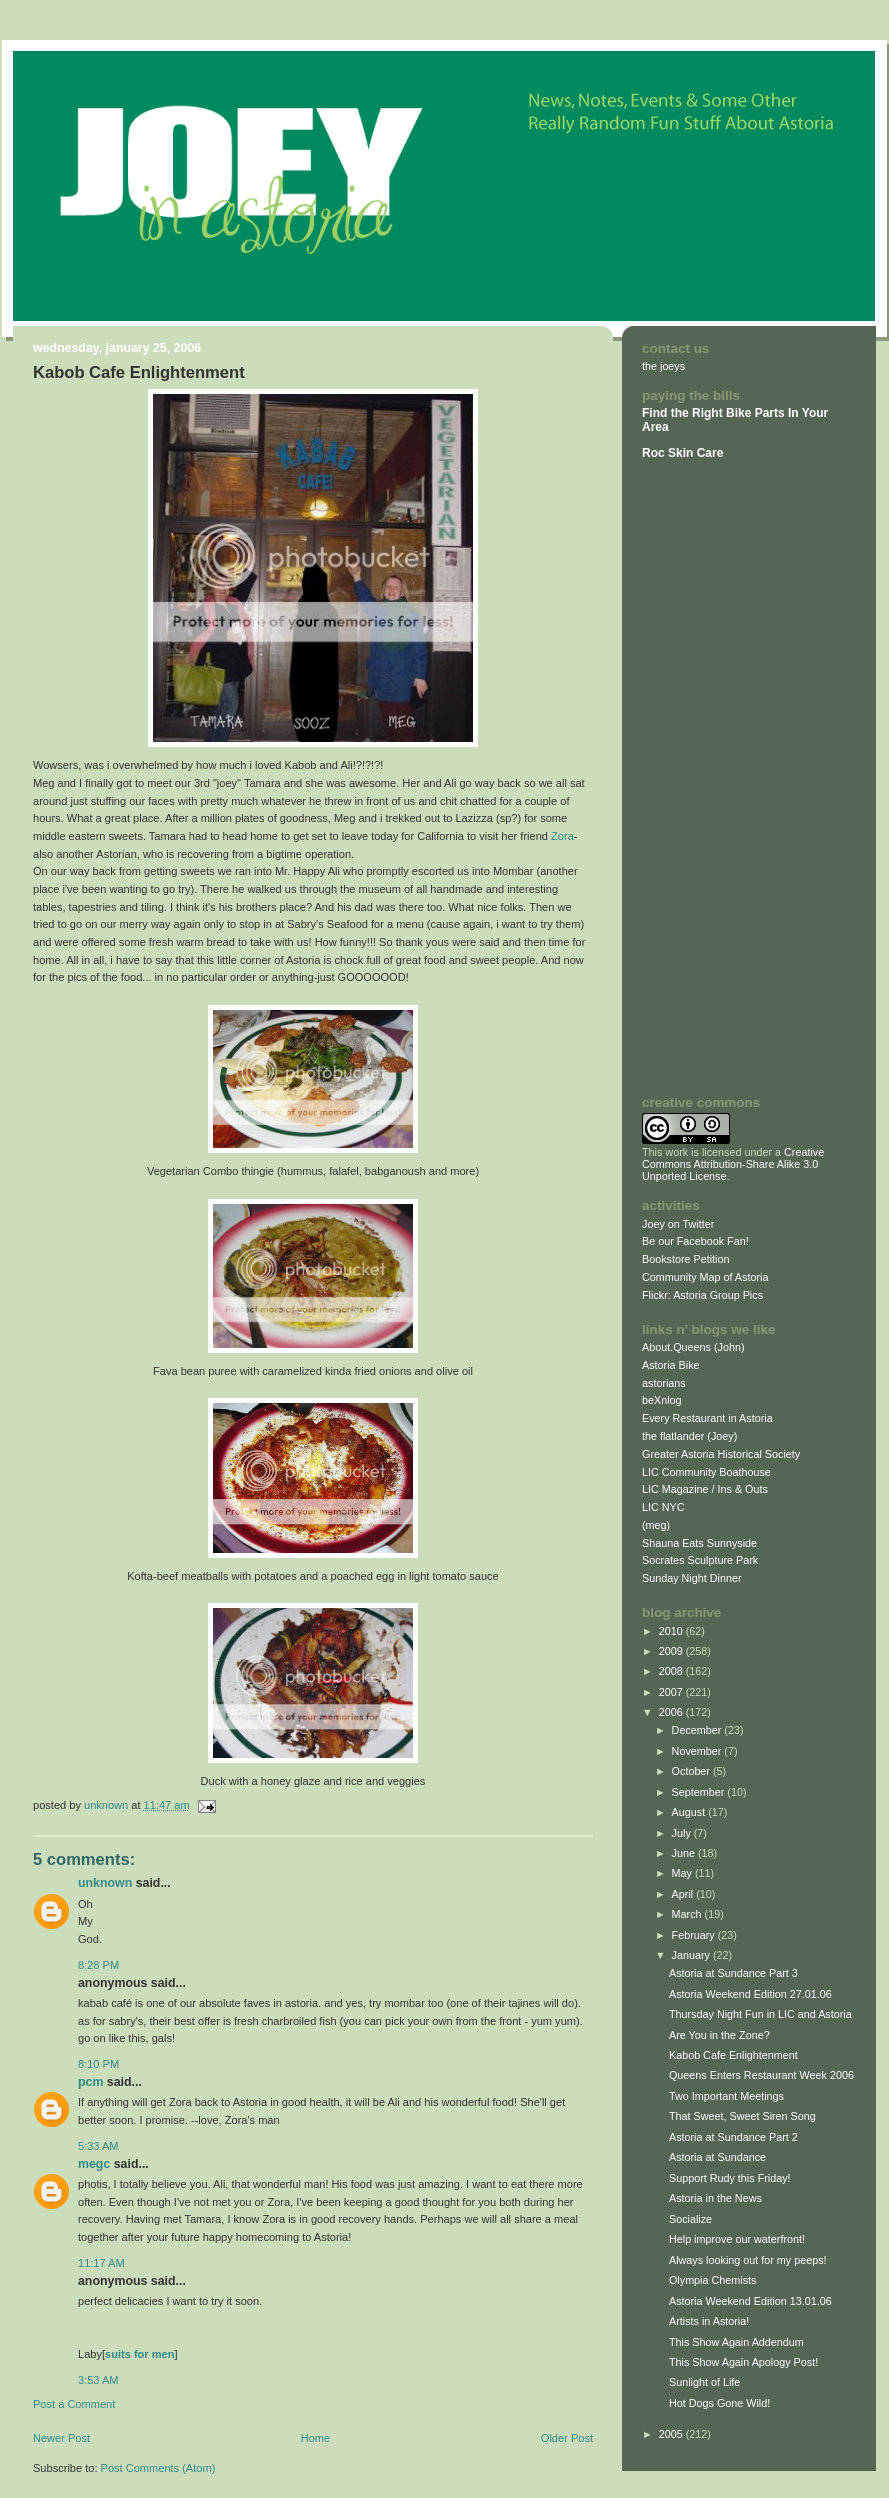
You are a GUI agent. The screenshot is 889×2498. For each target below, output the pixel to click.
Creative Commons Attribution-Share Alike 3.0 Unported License (733, 1164)
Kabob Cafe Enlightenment (733, 2055)
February (695, 1935)
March (688, 1914)
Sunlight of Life (704, 2382)
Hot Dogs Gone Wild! (719, 2403)
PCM (90, 2082)
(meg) (656, 1525)
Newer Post (61, 2438)
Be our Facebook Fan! (695, 1241)
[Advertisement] (702, 777)
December (698, 1730)
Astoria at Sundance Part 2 (733, 2137)
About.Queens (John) (693, 1347)
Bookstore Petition (686, 1259)
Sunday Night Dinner (692, 1578)
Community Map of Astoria (705, 1277)
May (683, 1873)
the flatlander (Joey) (689, 1436)
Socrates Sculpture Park (700, 1560)
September (700, 1792)
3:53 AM (98, 2380)
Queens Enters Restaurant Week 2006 (761, 2075)
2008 (672, 1671)
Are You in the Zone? (719, 2035)
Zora (562, 836)
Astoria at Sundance (717, 2157)
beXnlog (662, 1400)
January (692, 1955)
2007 (672, 1692)
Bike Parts (757, 413)
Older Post (567, 2438)
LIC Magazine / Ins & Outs (705, 1489)
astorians (664, 1383)
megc (94, 2164)
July (683, 1833)
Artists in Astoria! (709, 2321)
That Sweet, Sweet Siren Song (742, 2116)
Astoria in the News (715, 2198)
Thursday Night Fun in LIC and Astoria (760, 2014)
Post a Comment (74, 2404)
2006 (672, 1712)
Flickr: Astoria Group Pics (702, 1295)
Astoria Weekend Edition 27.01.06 (750, 1994)
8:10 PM (98, 2064)
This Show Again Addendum (736, 2342)
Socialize (690, 2219)
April (684, 1894)
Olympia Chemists (712, 2280)
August (690, 1812)
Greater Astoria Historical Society (721, 1454)
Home (315, 2438)
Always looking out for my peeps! (748, 2260)
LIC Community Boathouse (706, 1472)
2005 (672, 2434)
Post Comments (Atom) (158, 2468)
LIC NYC (663, 1507)
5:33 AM (98, 2146)
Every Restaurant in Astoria (707, 1418)
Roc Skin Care (682, 453)
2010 (672, 1631)
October (692, 1771)
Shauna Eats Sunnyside (699, 1543)
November (698, 1751)
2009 (672, 1651)
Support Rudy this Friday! (730, 2178)
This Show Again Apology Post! (743, 2362)
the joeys (663, 366)
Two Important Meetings (726, 2096)
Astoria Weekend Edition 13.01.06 (750, 2301)
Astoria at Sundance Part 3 (733, 1973)
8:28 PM (98, 1965)
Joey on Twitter (678, 1224)
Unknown (105, 1883)
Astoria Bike (671, 1365)
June (685, 1853)
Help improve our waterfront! (737, 2239)
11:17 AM (101, 2263)
